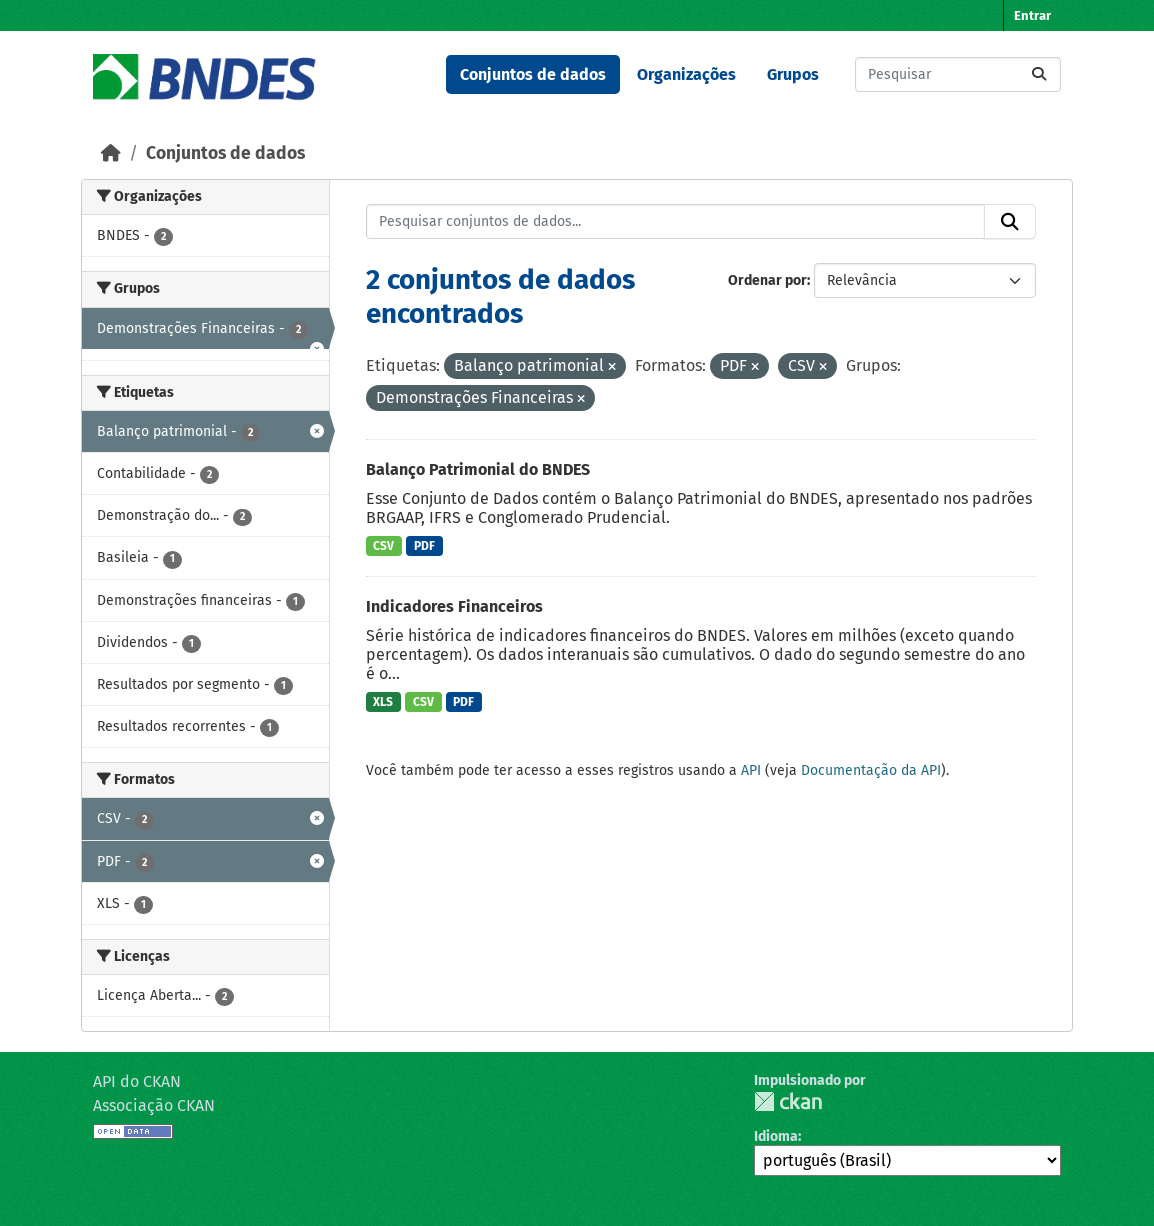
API (751, 770)
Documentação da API (871, 770)
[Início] (111, 153)
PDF (424, 546)
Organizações (686, 74)
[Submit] (1039, 74)
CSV (383, 546)
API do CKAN (137, 1081)
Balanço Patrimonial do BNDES (478, 469)
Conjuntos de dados (533, 74)
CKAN (788, 1101)
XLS (383, 702)
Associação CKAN (154, 1105)
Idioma (776, 1136)
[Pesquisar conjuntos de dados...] (958, 74)
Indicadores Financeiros (454, 606)
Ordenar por (767, 280)
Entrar (1032, 15)
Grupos (793, 74)
